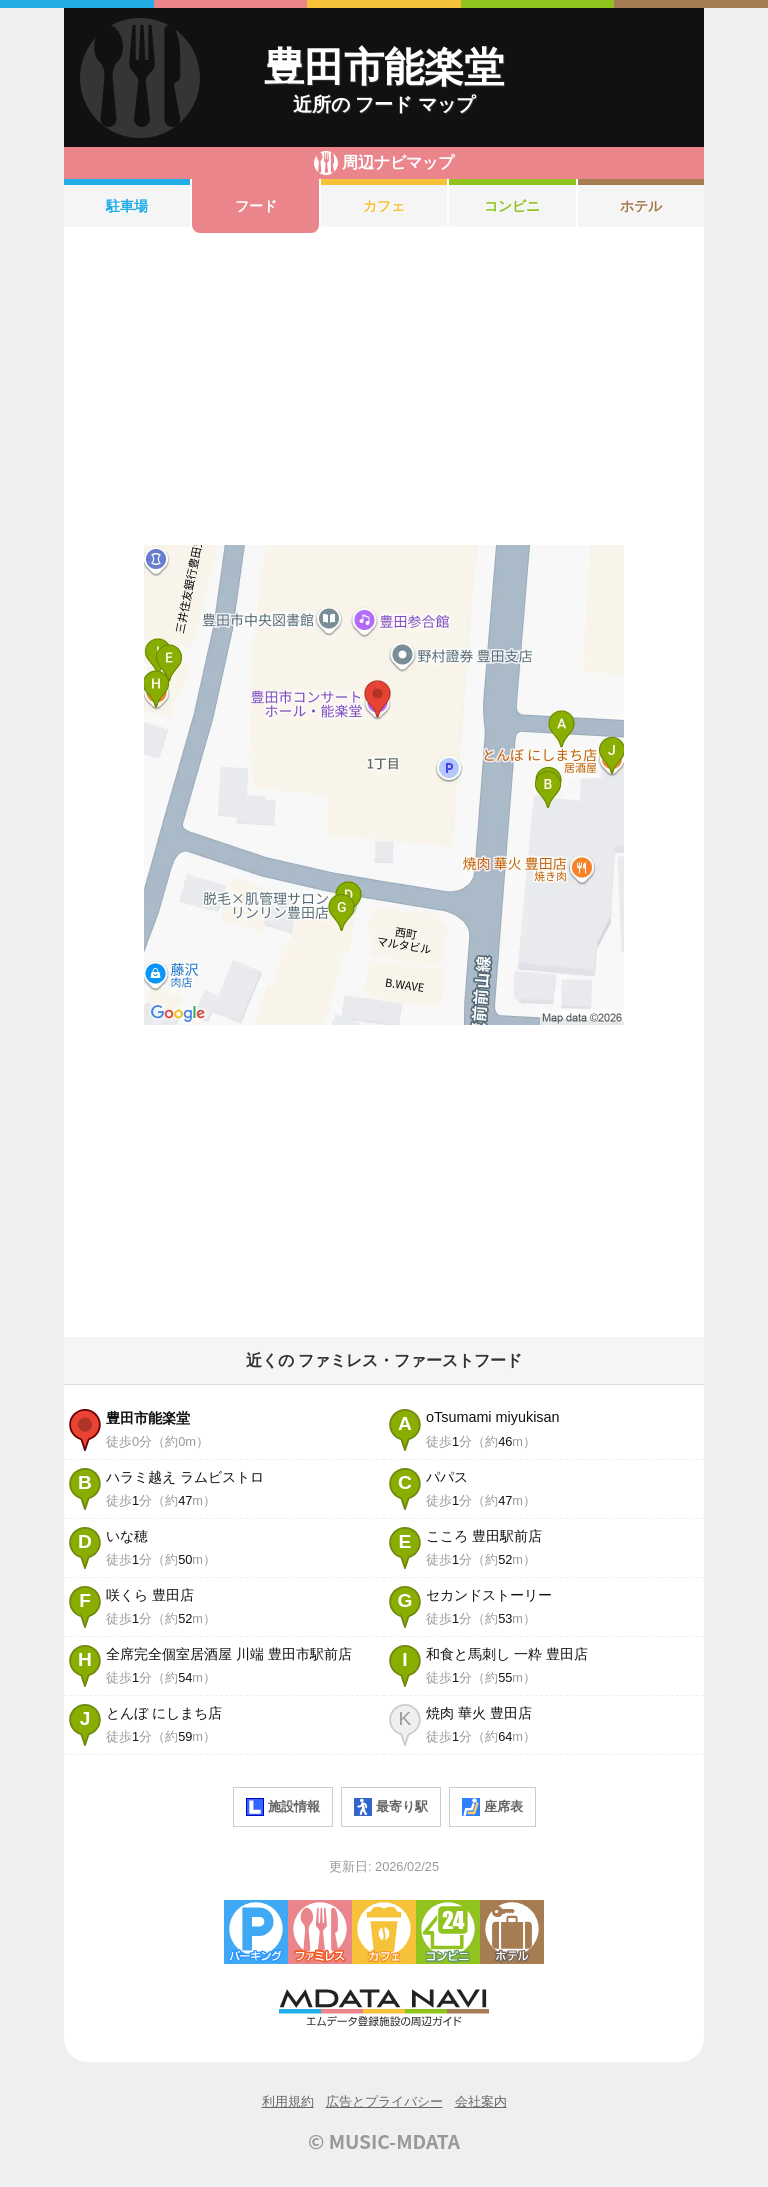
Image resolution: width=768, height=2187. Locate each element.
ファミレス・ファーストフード (320, 1932)
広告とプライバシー (384, 2101)
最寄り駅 (391, 1807)
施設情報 (283, 1807)
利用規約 (288, 2101)
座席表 (492, 1807)
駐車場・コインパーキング (256, 1932)
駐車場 (127, 206)
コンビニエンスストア (448, 1932)
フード (256, 206)
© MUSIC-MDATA (384, 2141)
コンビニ (512, 206)
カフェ (384, 206)
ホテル (641, 206)
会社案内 (481, 2101)
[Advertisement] (384, 389)
